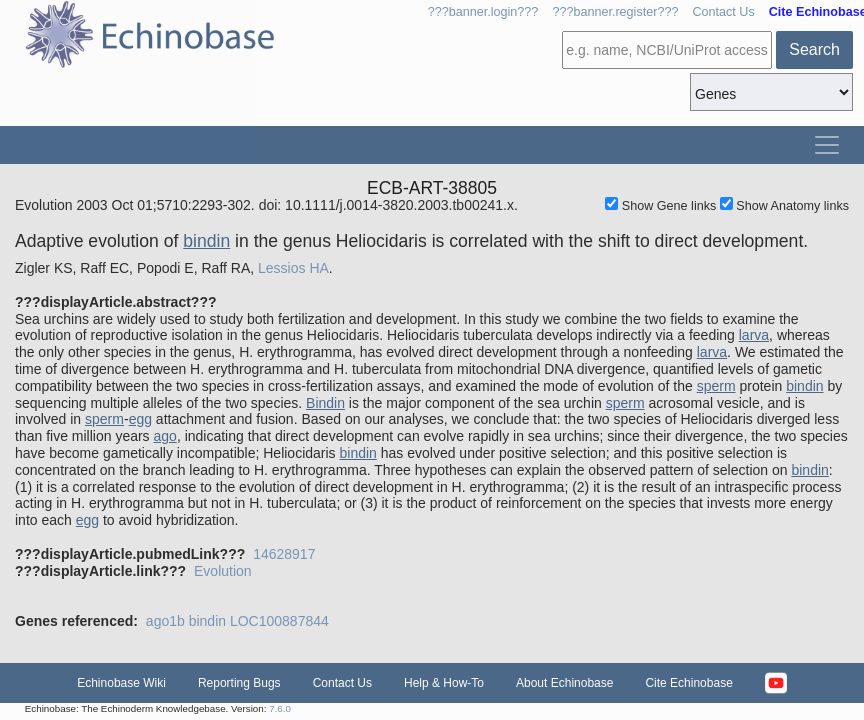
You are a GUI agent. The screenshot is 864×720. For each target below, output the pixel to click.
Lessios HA (293, 268)
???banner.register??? (615, 12)
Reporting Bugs (239, 683)
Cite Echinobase (688, 683)
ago (165, 436)
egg (140, 419)
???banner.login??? (483, 12)
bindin (206, 241)
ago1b (165, 621)
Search (814, 49)
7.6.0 (280, 708)
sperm (716, 386)
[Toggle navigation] (827, 145)
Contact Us (723, 12)
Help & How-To (444, 683)
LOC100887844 (279, 621)
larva (754, 335)
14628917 (284, 554)
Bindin (325, 403)
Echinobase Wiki (121, 683)
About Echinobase (564, 683)
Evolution (223, 571)
